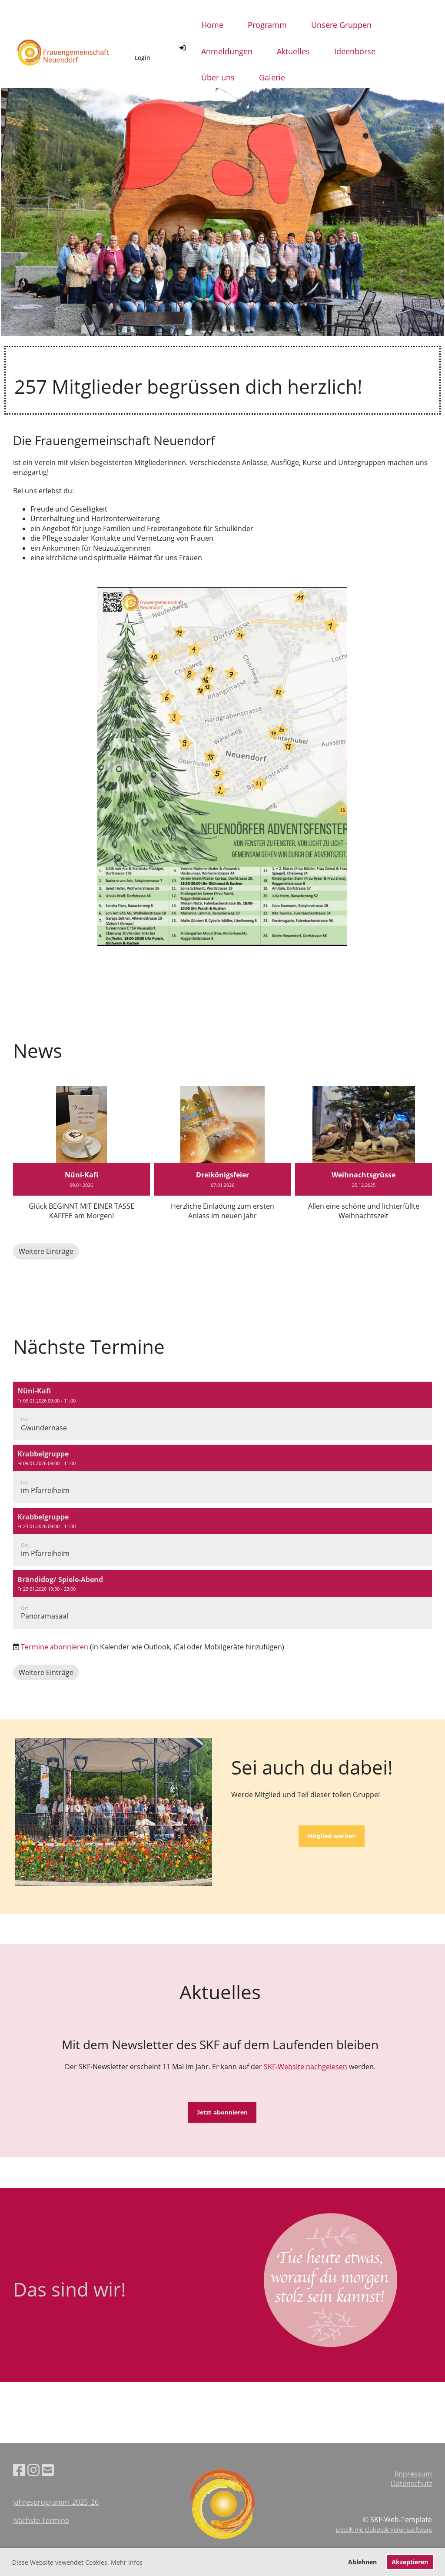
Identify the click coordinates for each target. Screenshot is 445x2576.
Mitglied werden (331, 1835)
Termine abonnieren (54, 1647)
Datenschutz (411, 2483)
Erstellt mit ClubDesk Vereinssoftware (383, 2529)
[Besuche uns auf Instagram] (33, 2469)
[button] (222, 1411)
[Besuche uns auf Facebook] (19, 2469)
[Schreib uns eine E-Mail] (48, 2469)
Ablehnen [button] (362, 2562)
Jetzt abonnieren (222, 2112)
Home (212, 25)
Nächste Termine (41, 2520)
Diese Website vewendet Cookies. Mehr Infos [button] (77, 2562)
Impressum (413, 2474)
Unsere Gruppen (341, 25)
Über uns (218, 77)
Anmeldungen (226, 51)
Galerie (272, 77)
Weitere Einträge (46, 1251)
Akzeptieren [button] (410, 2562)
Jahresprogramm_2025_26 (56, 2502)
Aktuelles (293, 51)
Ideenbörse (354, 51)
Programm (267, 25)
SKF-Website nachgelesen (305, 2066)
